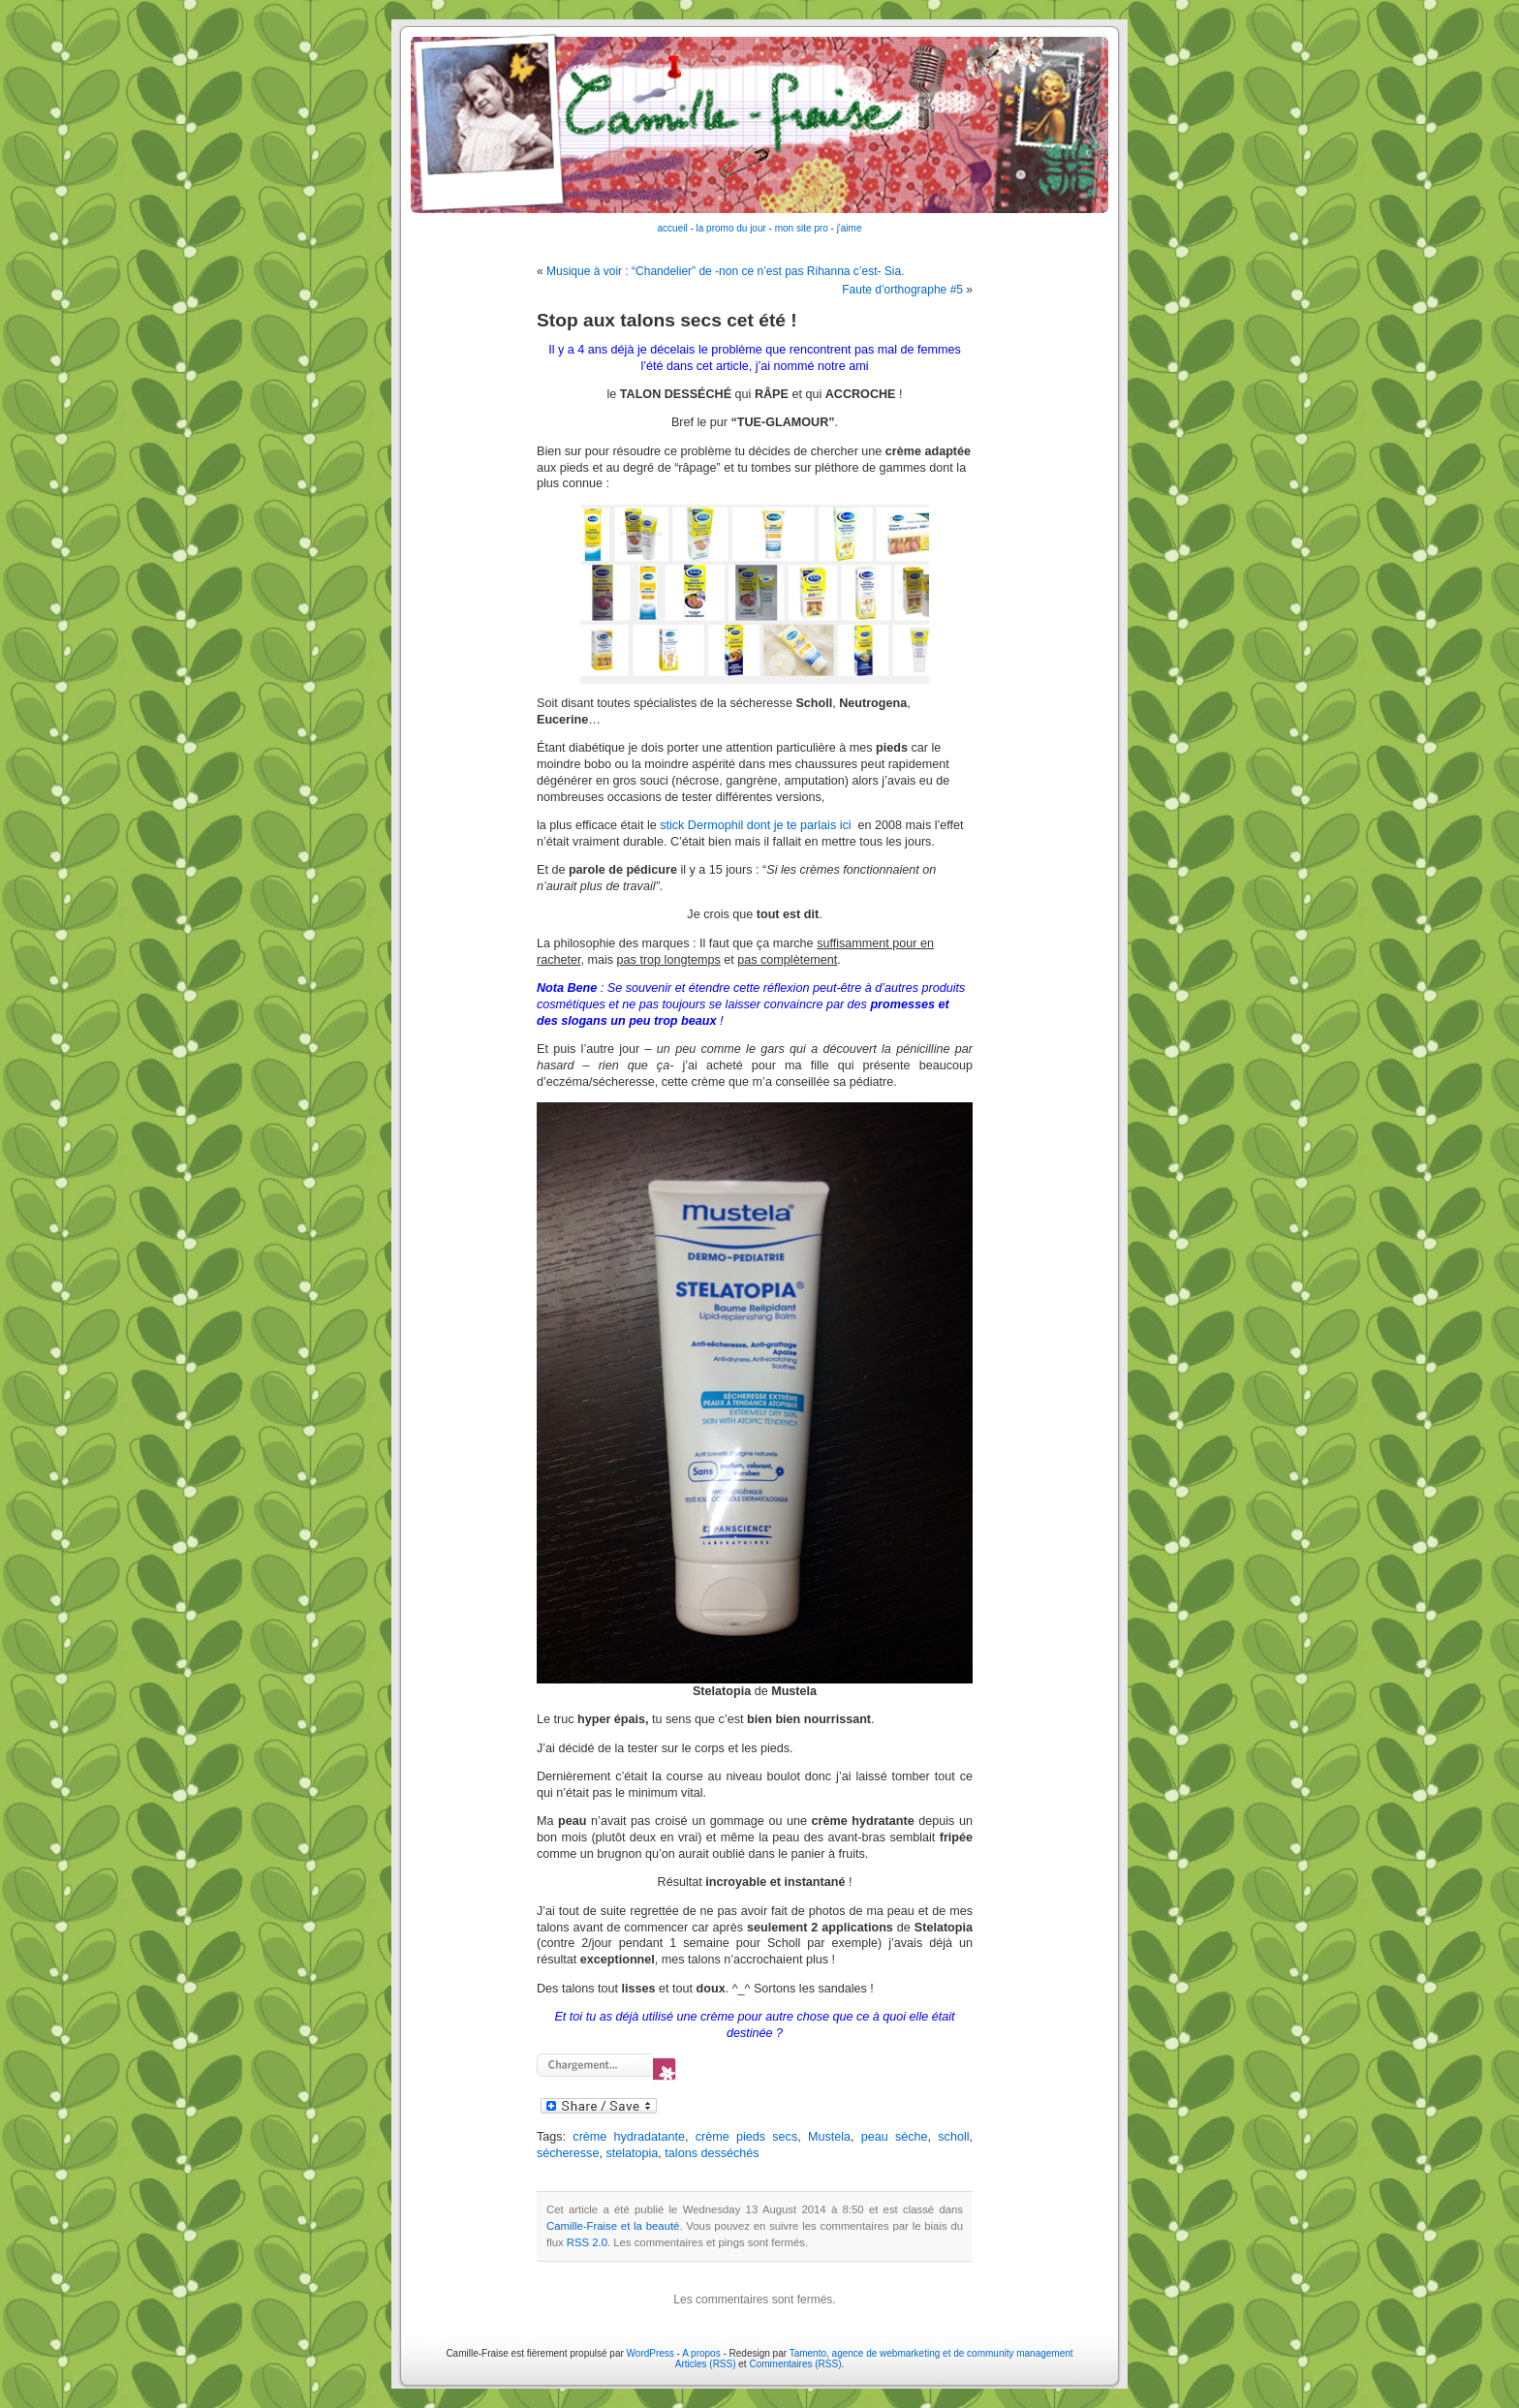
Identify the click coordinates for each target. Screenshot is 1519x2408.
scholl (953, 2137)
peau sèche (894, 2137)
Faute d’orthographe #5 (902, 289)
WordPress (650, 2353)
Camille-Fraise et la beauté (612, 2226)
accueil (673, 228)
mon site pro (801, 228)
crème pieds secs (746, 2137)
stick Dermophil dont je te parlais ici (758, 825)
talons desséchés (712, 2153)
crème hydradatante (629, 2137)
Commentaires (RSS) (795, 2364)
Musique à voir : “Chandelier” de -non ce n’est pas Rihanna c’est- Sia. (725, 271)
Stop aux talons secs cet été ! (667, 320)
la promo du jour (731, 228)
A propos (702, 2353)
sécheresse (568, 2153)
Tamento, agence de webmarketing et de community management (931, 2353)
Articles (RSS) (705, 2364)
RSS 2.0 (587, 2242)
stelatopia (631, 2153)
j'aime (849, 228)
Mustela (829, 2137)
